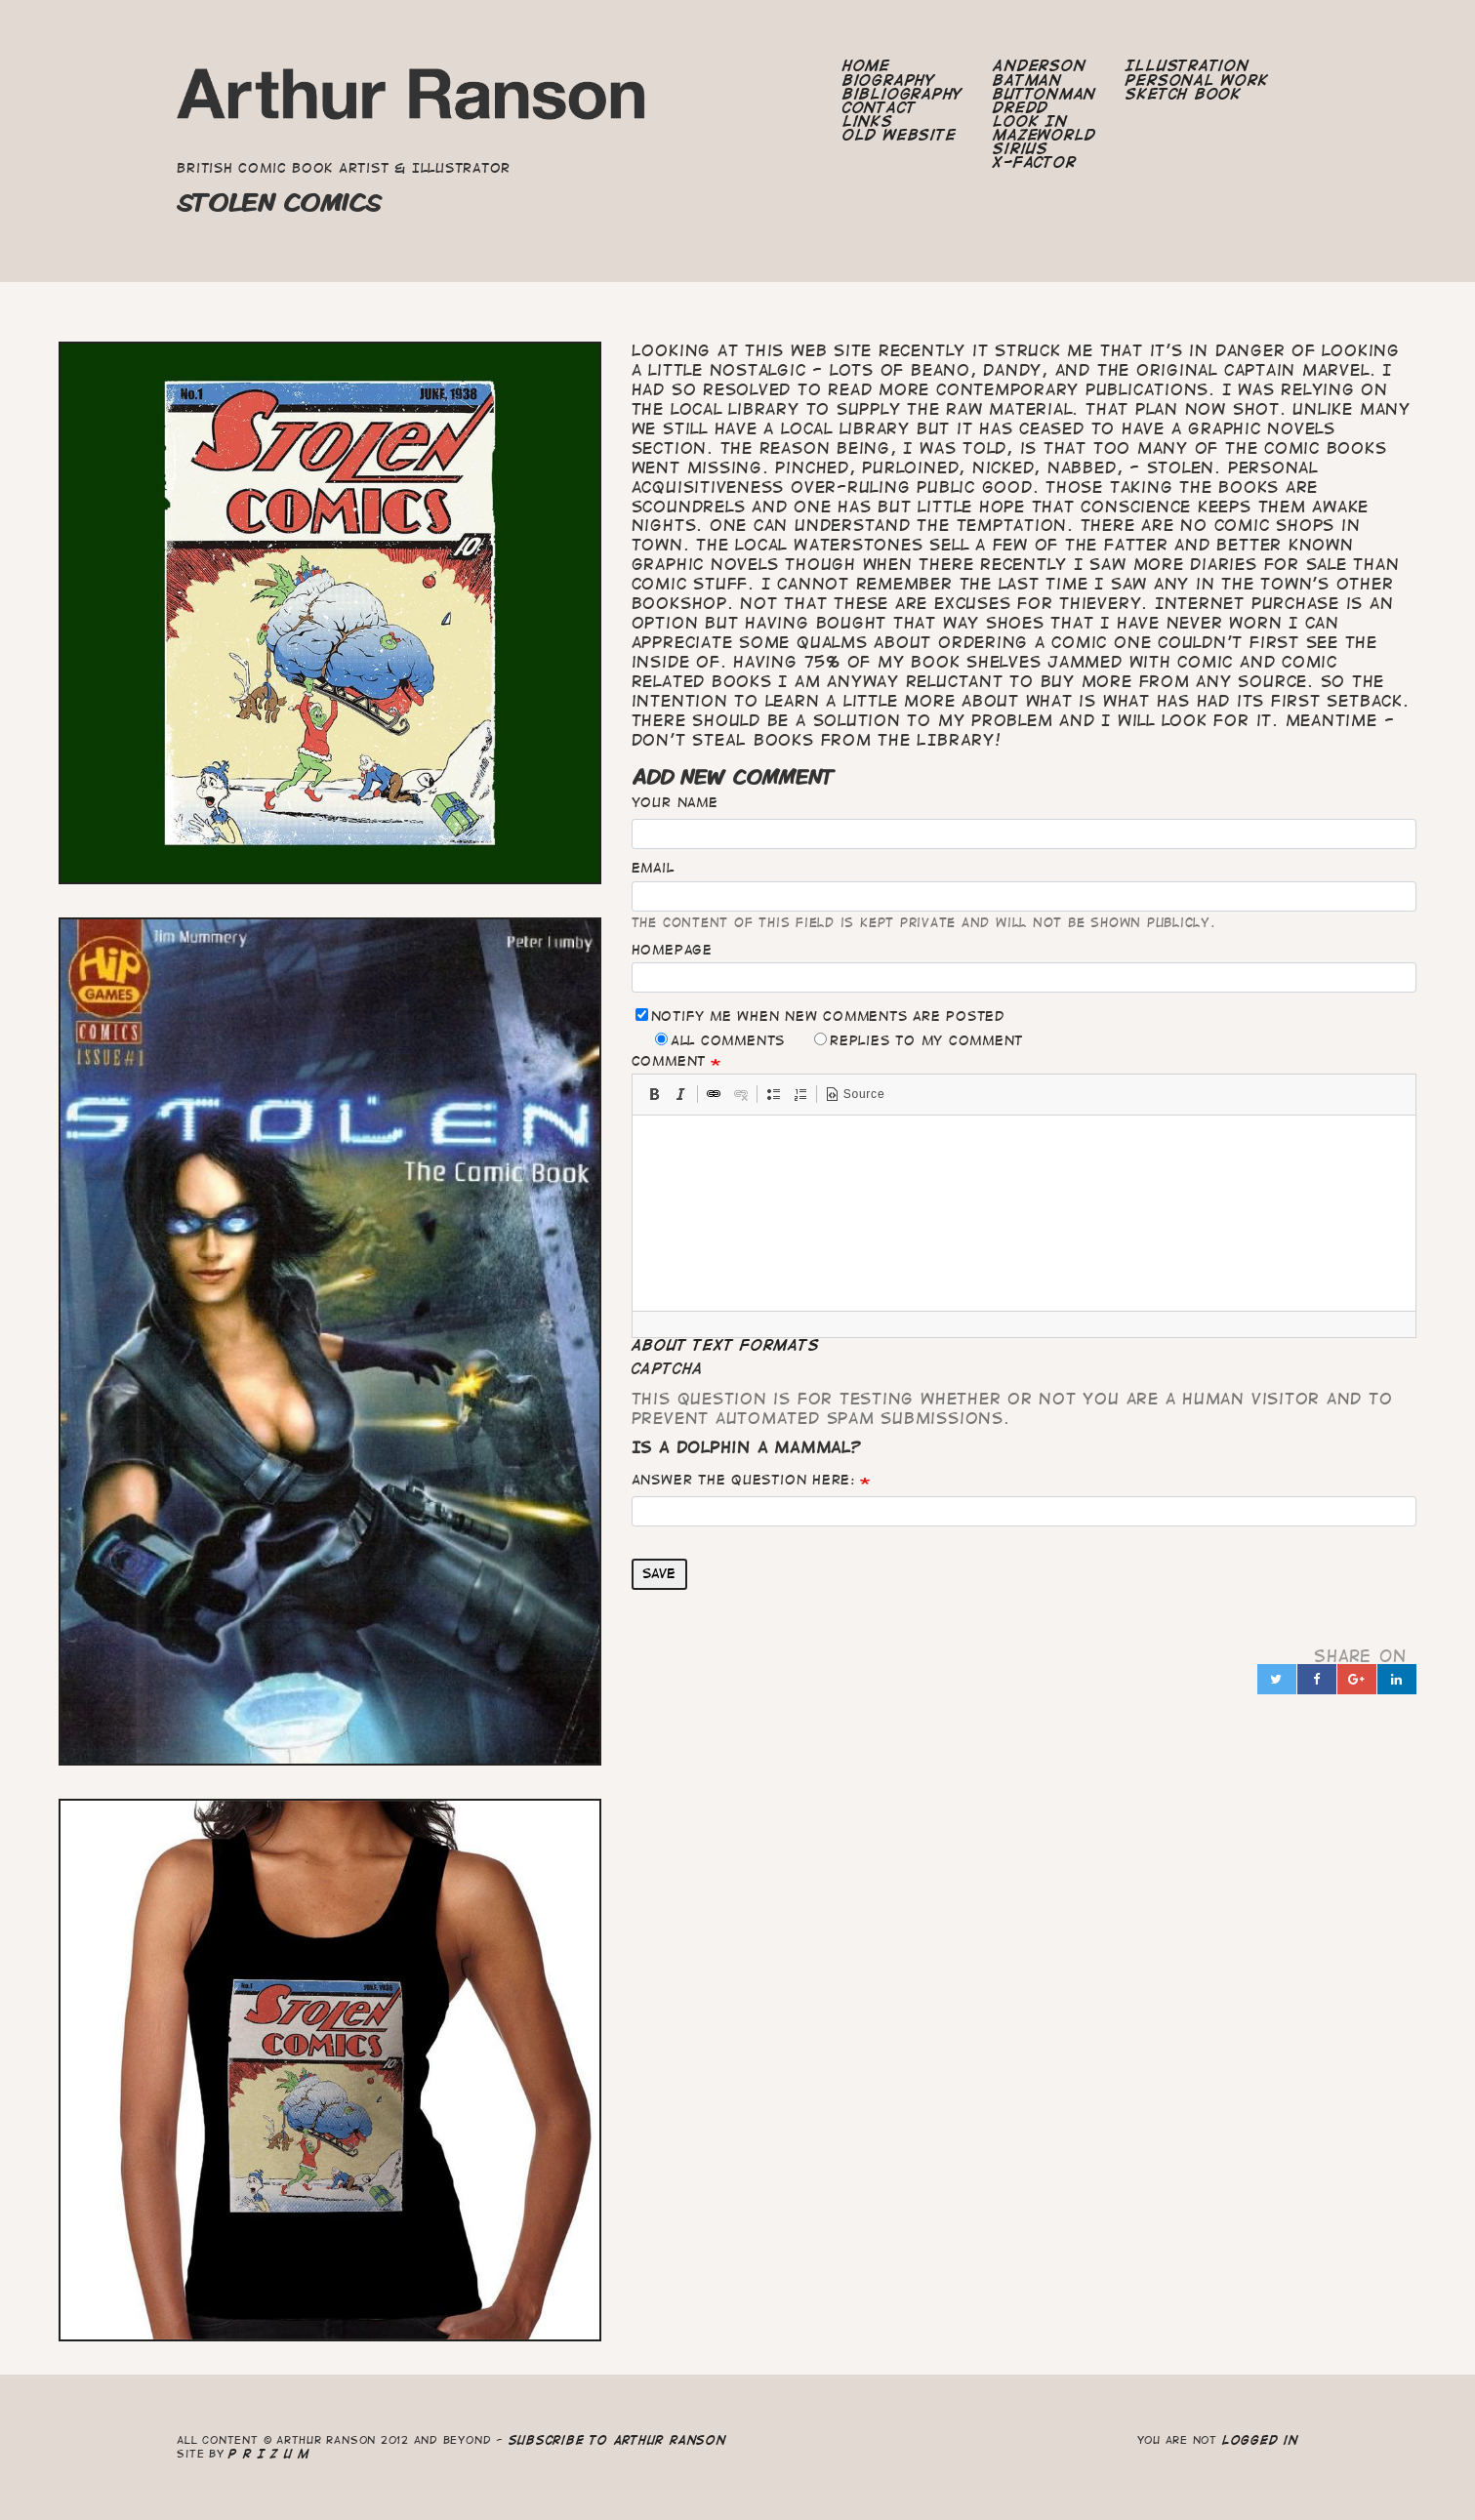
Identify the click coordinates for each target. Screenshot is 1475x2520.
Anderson (1039, 65)
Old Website (899, 135)
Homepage (672, 949)
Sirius (1020, 148)
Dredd (1020, 107)
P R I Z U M (268, 2453)
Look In (1030, 121)
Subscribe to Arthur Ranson (617, 2439)
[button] (654, 1094)
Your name (675, 802)
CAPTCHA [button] (668, 1368)
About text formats (726, 1345)
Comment (669, 1061)
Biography (889, 80)
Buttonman (1044, 94)
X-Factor (1034, 162)
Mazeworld (1044, 135)
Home (866, 65)
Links (867, 121)
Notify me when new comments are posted (819, 1015)
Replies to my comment (918, 1040)
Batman (1027, 80)
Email (653, 867)
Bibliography (902, 94)
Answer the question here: (743, 1479)
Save (659, 1573)
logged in (1260, 2439)
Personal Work (1197, 80)
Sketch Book (1183, 94)
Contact (879, 107)
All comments (720, 1040)
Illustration (1187, 65)
